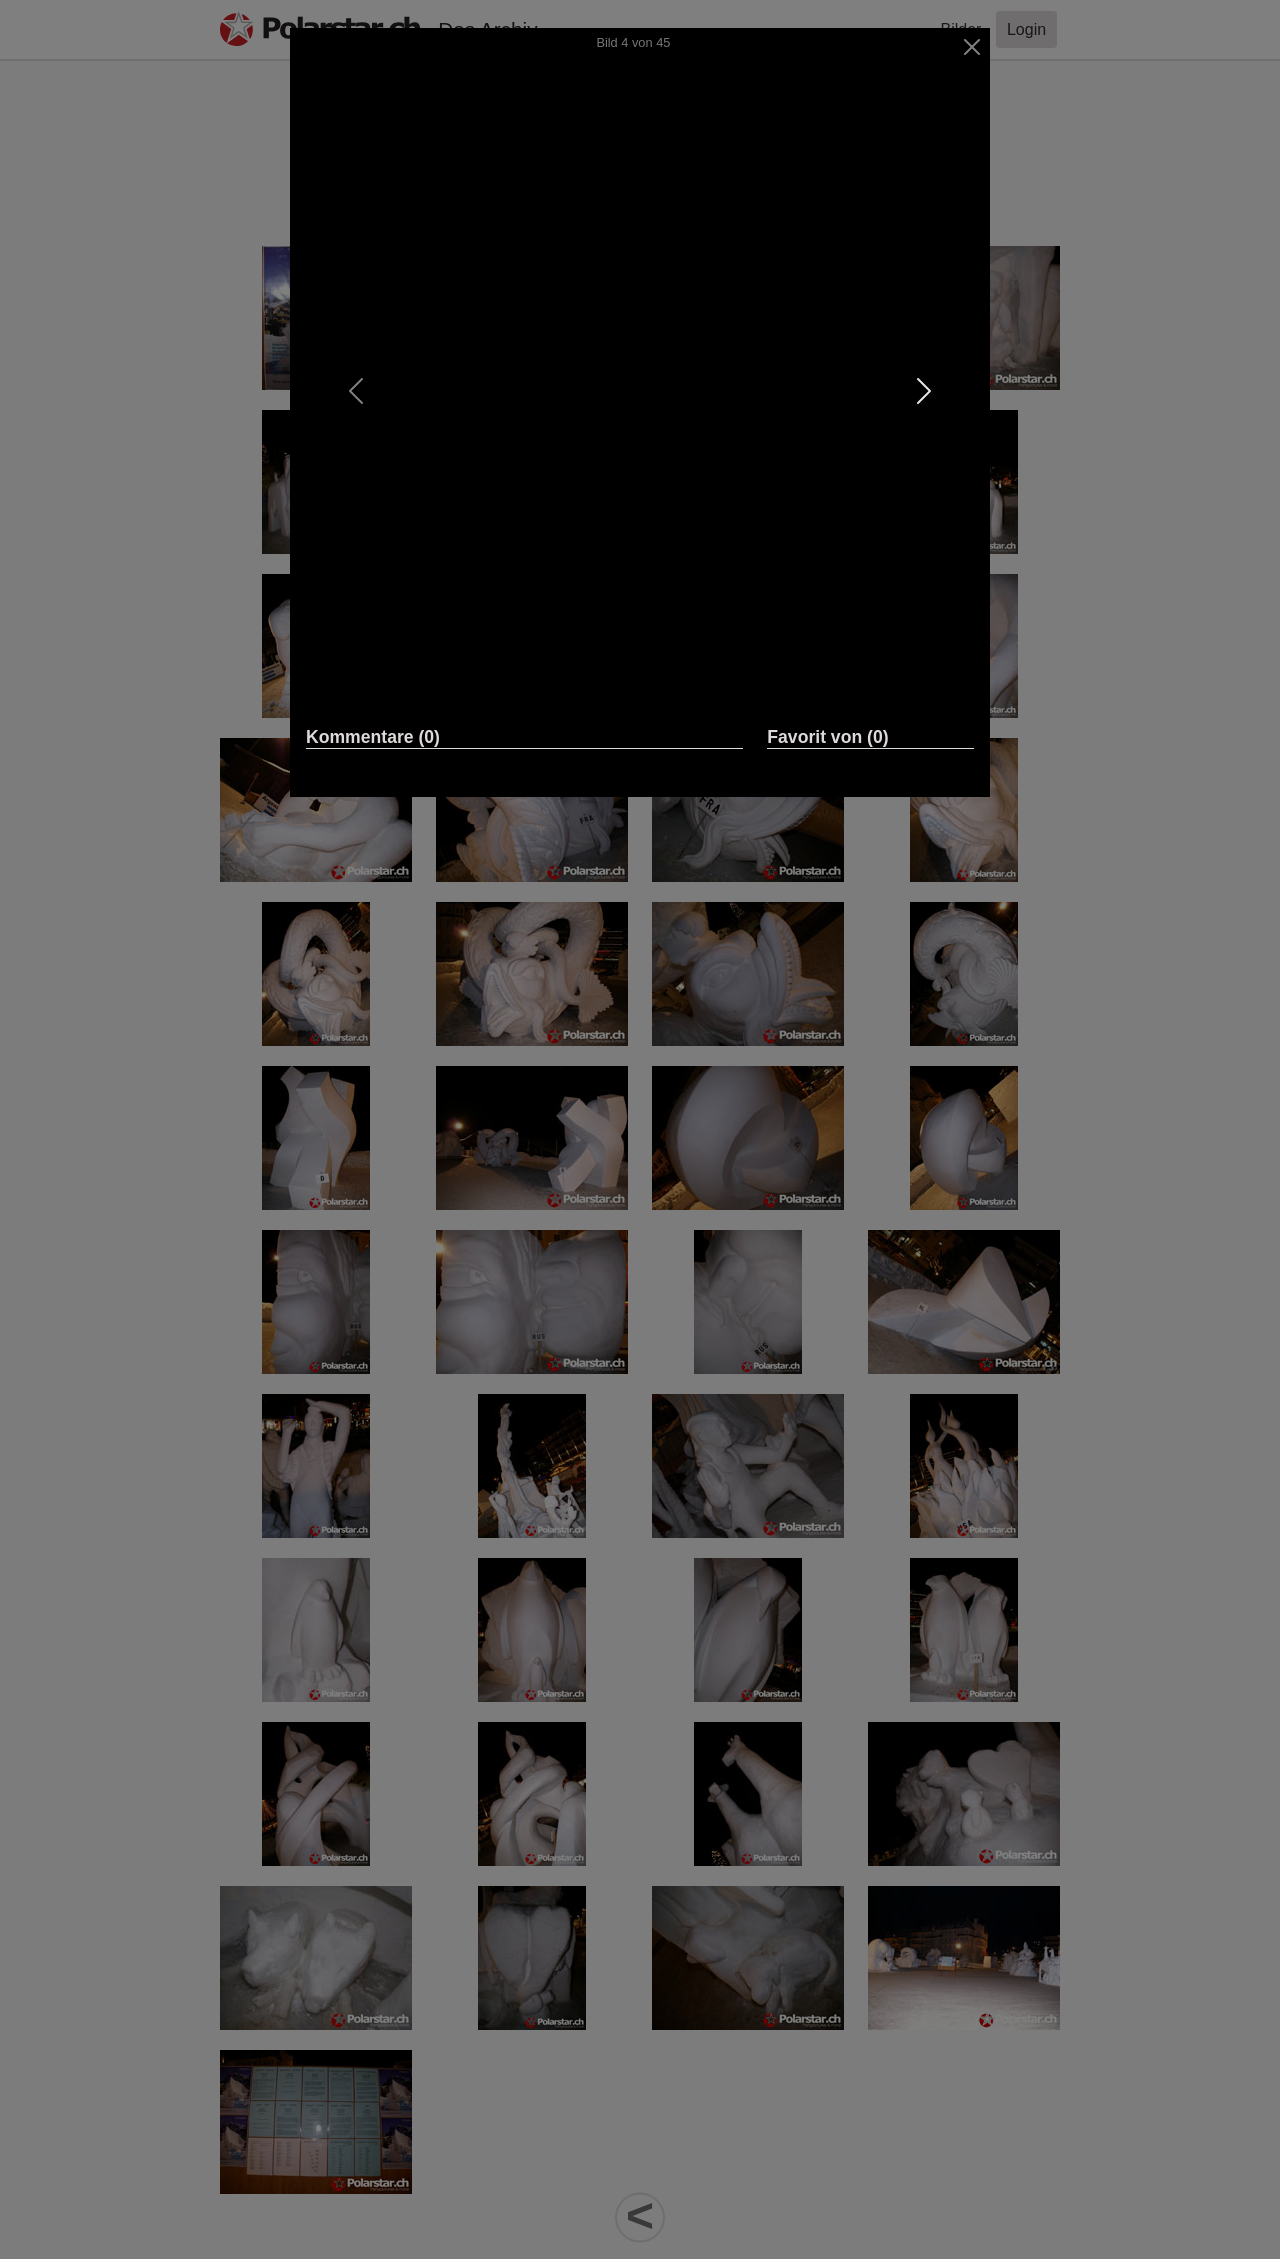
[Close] (972, 47)
